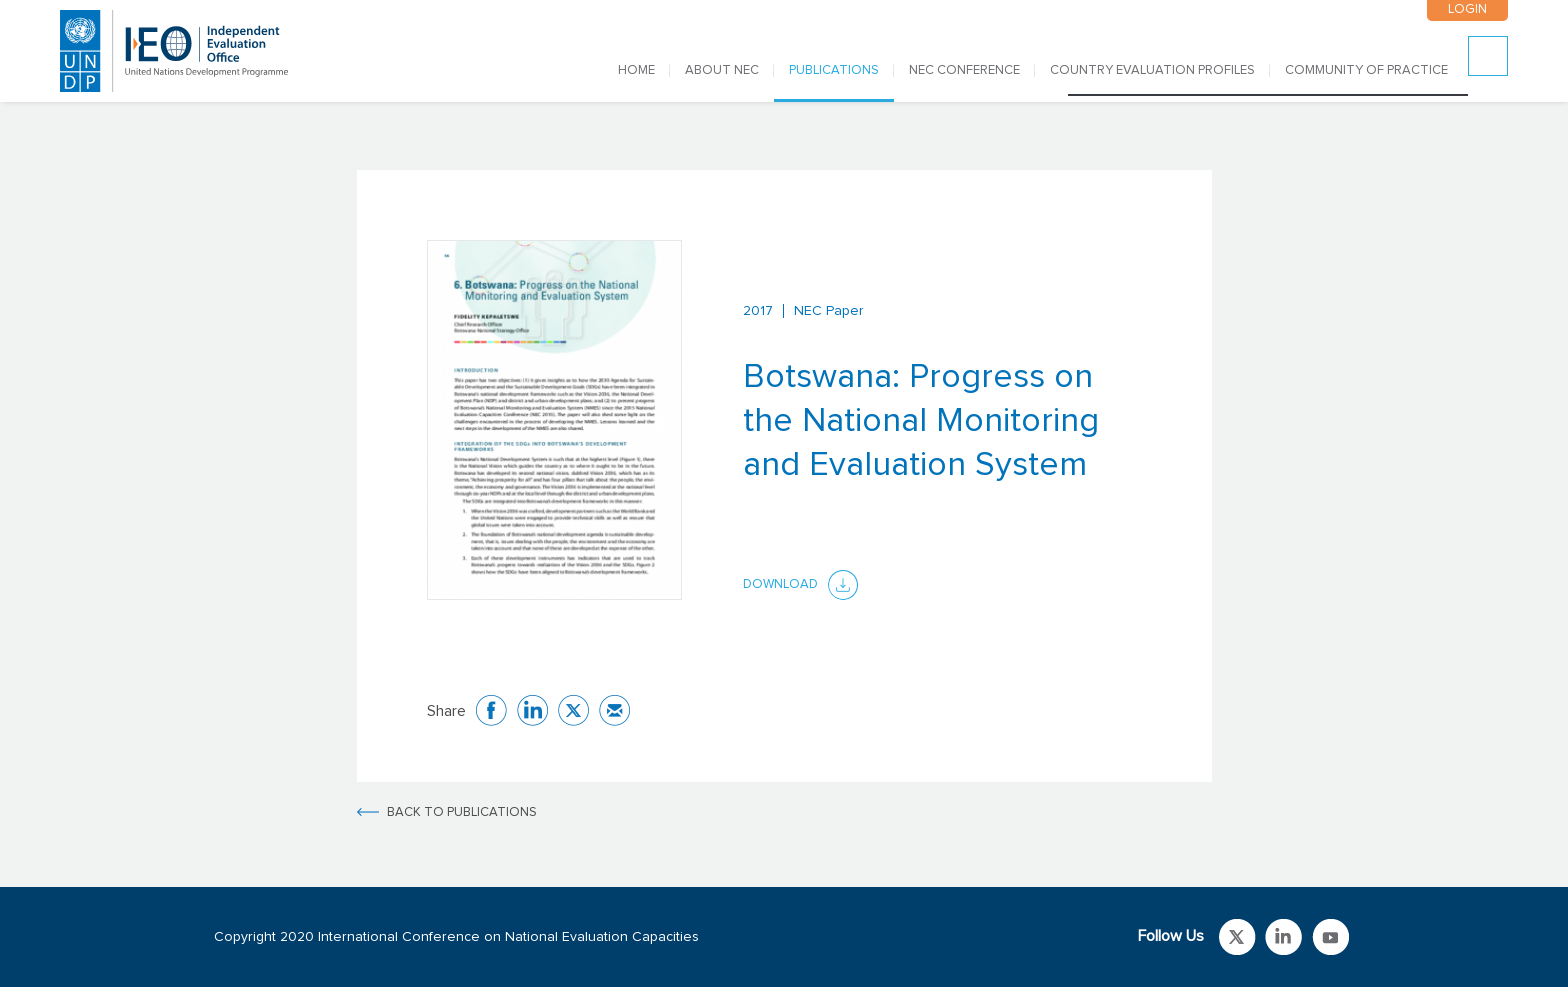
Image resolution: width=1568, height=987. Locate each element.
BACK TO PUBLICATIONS (462, 812)
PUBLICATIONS (834, 70)
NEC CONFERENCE (964, 70)
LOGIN (1467, 9)
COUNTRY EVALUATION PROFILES (1152, 70)
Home (636, 70)
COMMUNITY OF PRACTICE (1366, 70)
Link (1237, 937)
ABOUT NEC (722, 70)
